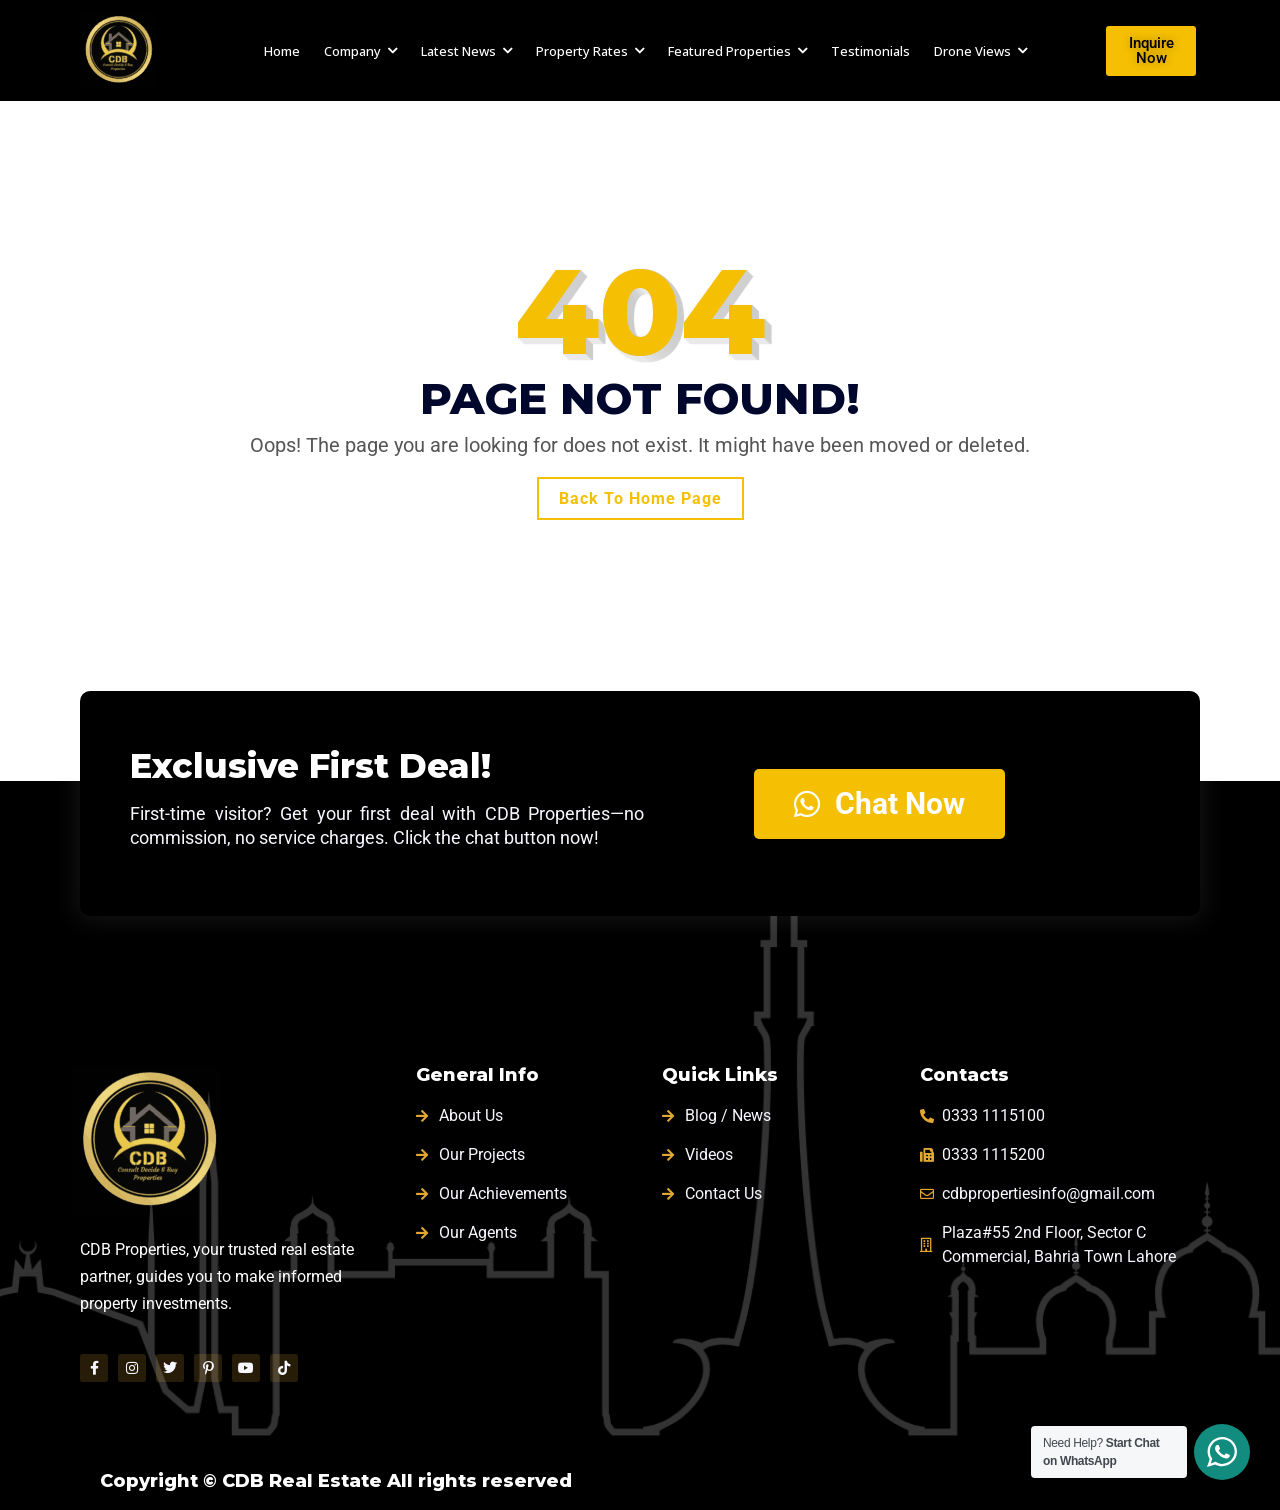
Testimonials (870, 51)
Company (352, 51)
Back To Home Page (640, 498)
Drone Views (972, 51)
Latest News (458, 51)
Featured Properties (729, 51)
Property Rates (582, 51)
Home (282, 51)
